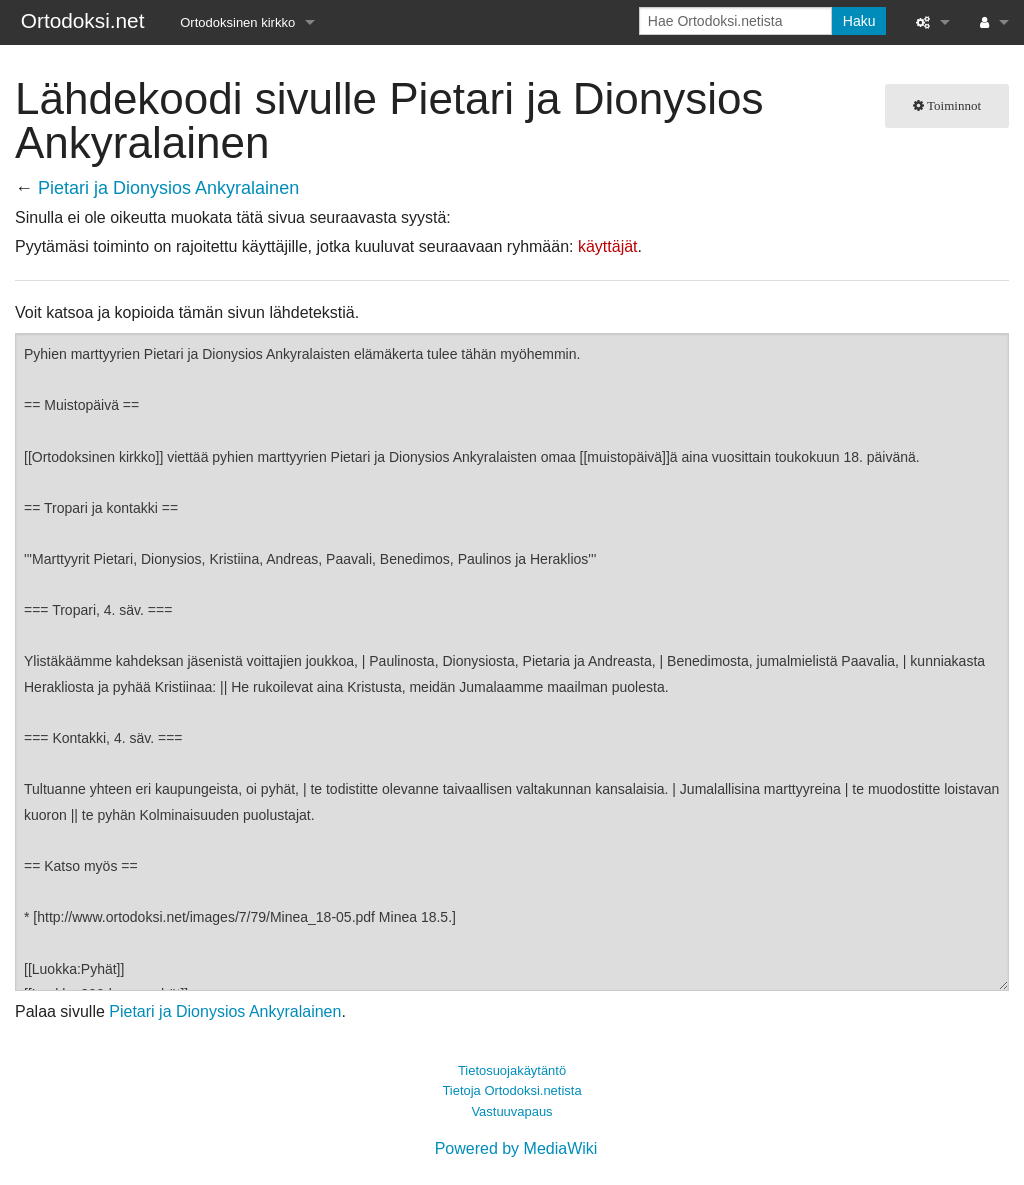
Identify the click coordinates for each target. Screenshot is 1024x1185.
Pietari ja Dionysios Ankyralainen (168, 188)
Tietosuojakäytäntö (512, 1070)
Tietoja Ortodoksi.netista (511, 1090)
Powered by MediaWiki (516, 1148)
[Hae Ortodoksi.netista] (735, 21)
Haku (859, 21)
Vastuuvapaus (511, 1111)
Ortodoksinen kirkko (237, 22)
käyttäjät (608, 246)
